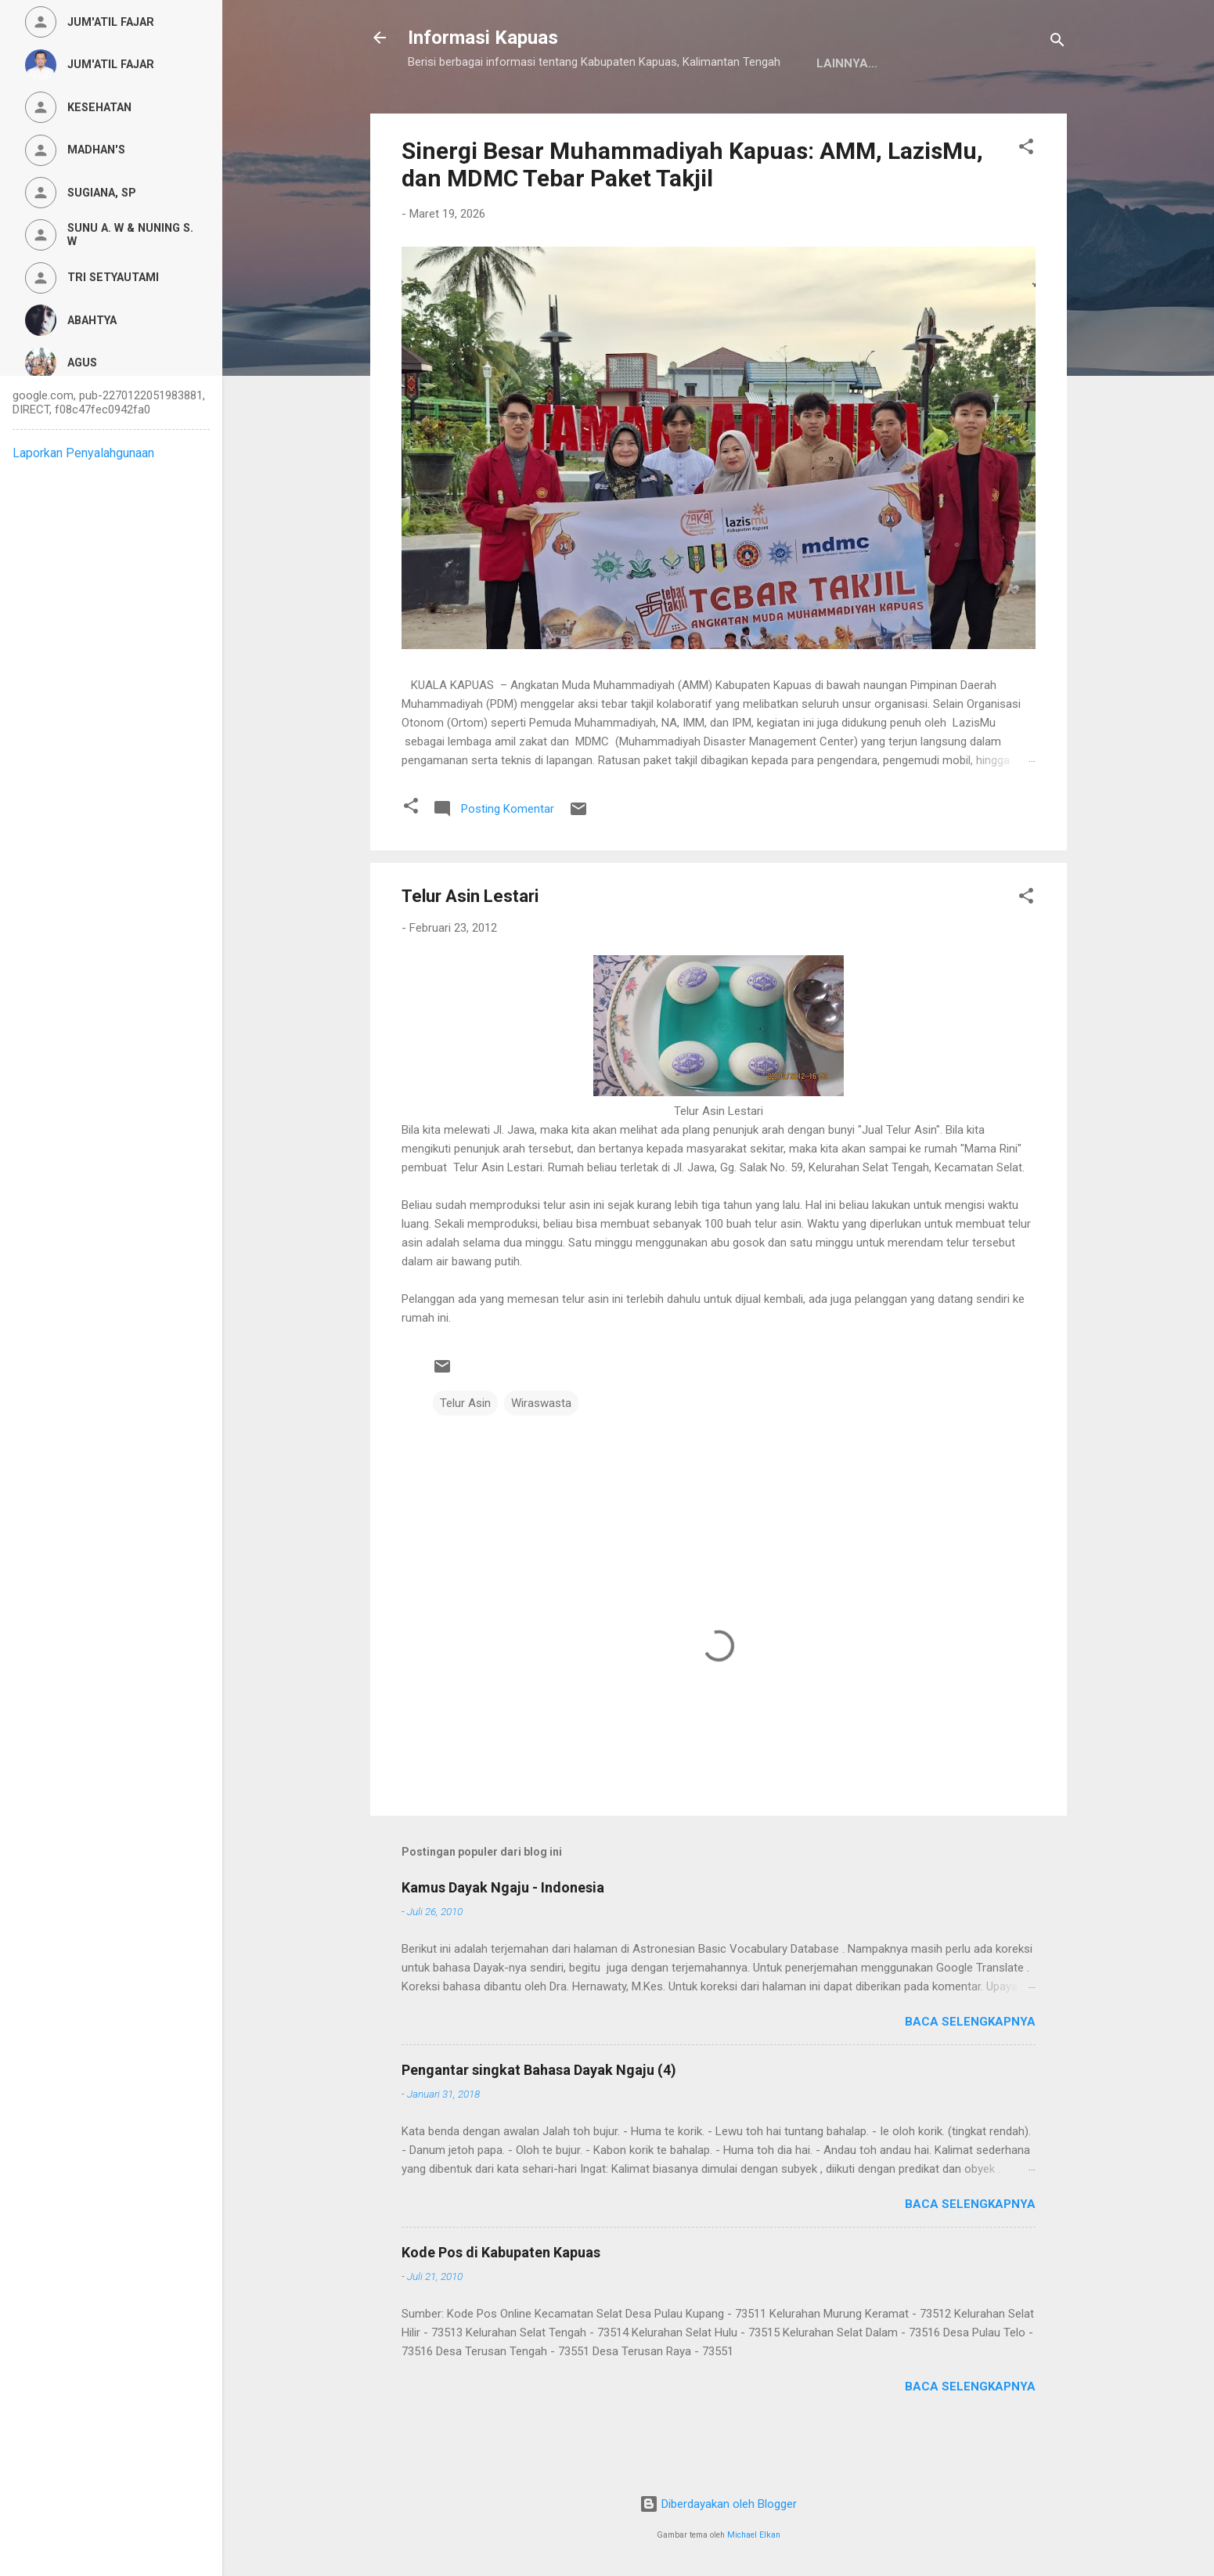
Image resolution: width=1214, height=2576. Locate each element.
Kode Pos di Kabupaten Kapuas (501, 2301)
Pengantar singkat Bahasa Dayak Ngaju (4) (539, 2118)
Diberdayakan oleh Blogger (718, 2504)
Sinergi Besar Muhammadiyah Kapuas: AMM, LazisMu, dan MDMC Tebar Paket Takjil (692, 213)
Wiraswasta (541, 1452)
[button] (1026, 198)
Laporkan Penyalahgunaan (83, 453)
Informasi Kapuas (483, 38)
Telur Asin (465, 1452)
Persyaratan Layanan (773, 112)
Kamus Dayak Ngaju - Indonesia (503, 1936)
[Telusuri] (1057, 43)
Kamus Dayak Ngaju (483, 112)
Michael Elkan (753, 2535)
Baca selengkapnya (970, 2070)
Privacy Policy (623, 112)
